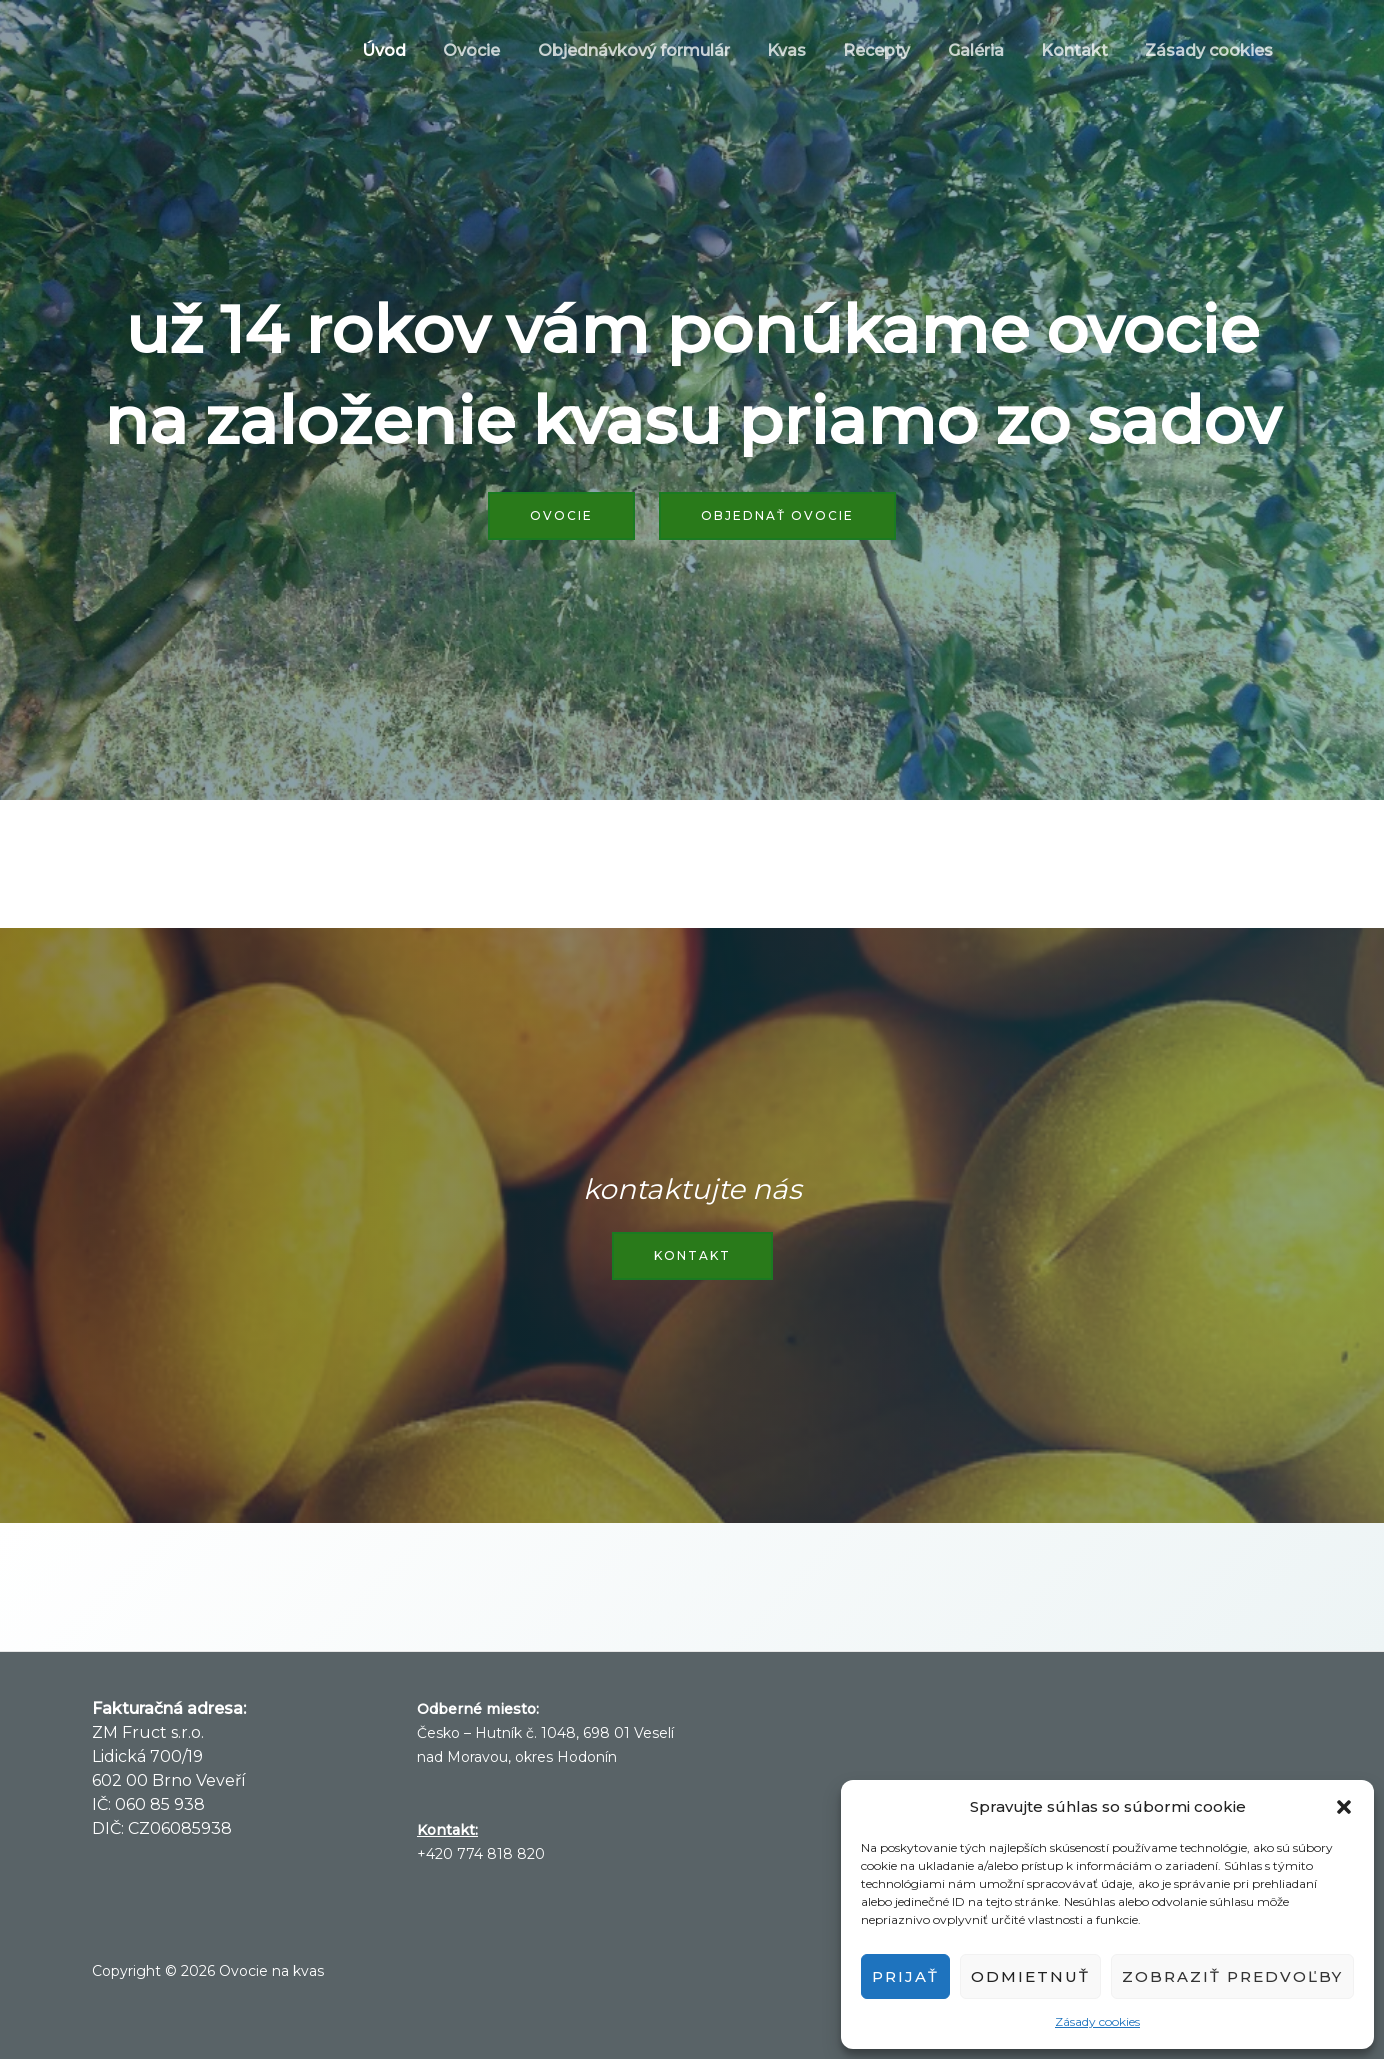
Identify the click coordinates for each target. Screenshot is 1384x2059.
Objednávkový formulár (663, 50)
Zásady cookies (1097, 2021)
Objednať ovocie (777, 515)
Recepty (895, 50)
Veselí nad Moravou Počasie (1017, 1772)
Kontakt (1082, 50)
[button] (1344, 1807)
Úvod (424, 50)
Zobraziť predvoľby (1232, 1976)
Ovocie (506, 50)
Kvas (810, 50)
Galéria (989, 50)
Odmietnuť (1030, 1976)
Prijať (905, 1976)
